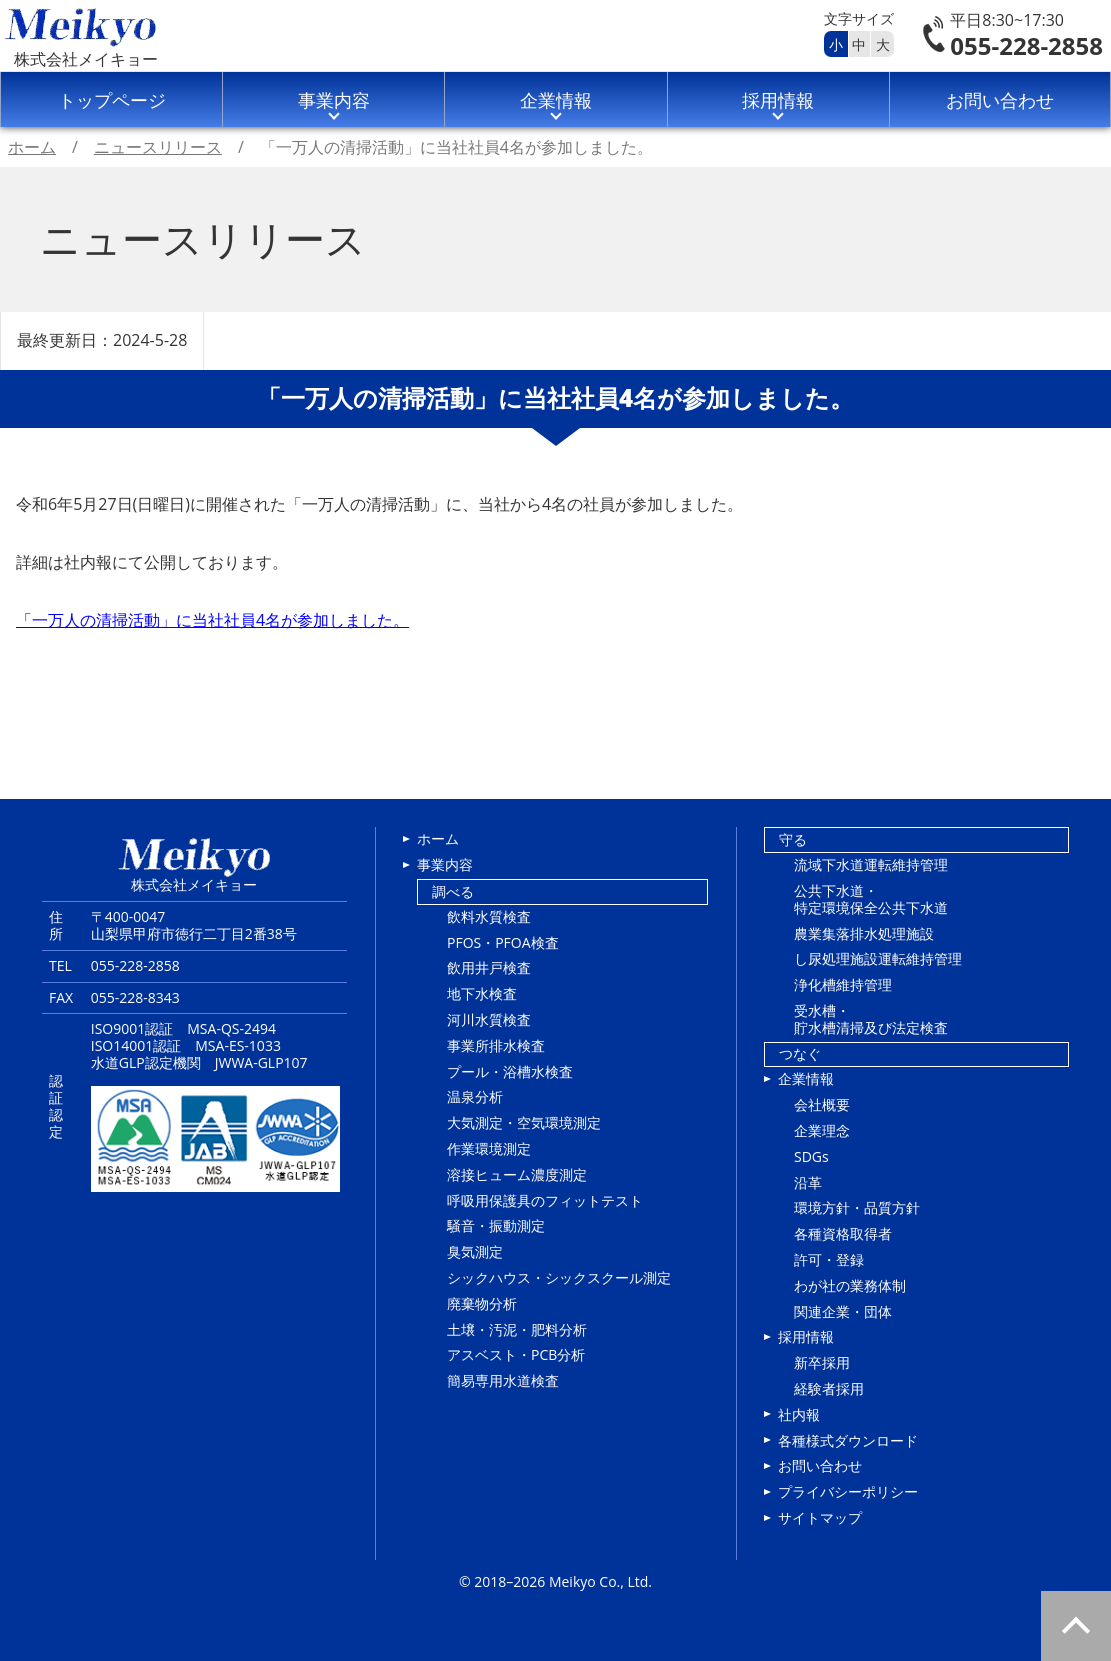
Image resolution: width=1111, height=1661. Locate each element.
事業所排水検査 (496, 1045)
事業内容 (334, 100)
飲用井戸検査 (489, 967)
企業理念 (822, 1130)
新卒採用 (822, 1362)
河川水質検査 (489, 1019)
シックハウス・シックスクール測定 (559, 1277)
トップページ (112, 100)
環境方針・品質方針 (857, 1207)
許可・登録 (829, 1259)
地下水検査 (482, 993)
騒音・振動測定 (496, 1225)
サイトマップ (820, 1517)
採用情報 (778, 100)
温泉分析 (475, 1096)
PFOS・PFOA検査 (503, 942)
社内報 (799, 1414)
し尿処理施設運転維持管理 (878, 958)
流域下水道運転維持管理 (871, 864)
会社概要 (822, 1104)
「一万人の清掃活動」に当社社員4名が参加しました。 (212, 620)
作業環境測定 (489, 1148)
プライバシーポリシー (848, 1491)
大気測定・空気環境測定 (524, 1122)
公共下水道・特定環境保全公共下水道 (871, 899)
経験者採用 (829, 1388)
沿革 (808, 1182)
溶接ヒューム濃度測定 (517, 1174)
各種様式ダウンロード (848, 1440)
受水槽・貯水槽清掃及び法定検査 (871, 1019)
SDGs (811, 1156)
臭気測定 (475, 1251)
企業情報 (556, 100)
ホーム (438, 838)
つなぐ (800, 1053)
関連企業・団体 (843, 1311)
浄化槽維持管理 (843, 984)
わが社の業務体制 (850, 1285)
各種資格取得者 (843, 1233)
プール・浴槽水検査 (510, 1071)
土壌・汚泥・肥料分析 (517, 1329)
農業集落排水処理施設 (864, 933)
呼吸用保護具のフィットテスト (545, 1200)
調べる (453, 891)
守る (793, 839)
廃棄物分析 (482, 1303)
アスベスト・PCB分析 (516, 1354)
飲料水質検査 (489, 916)
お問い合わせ (1000, 100)
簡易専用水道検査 (503, 1380)
